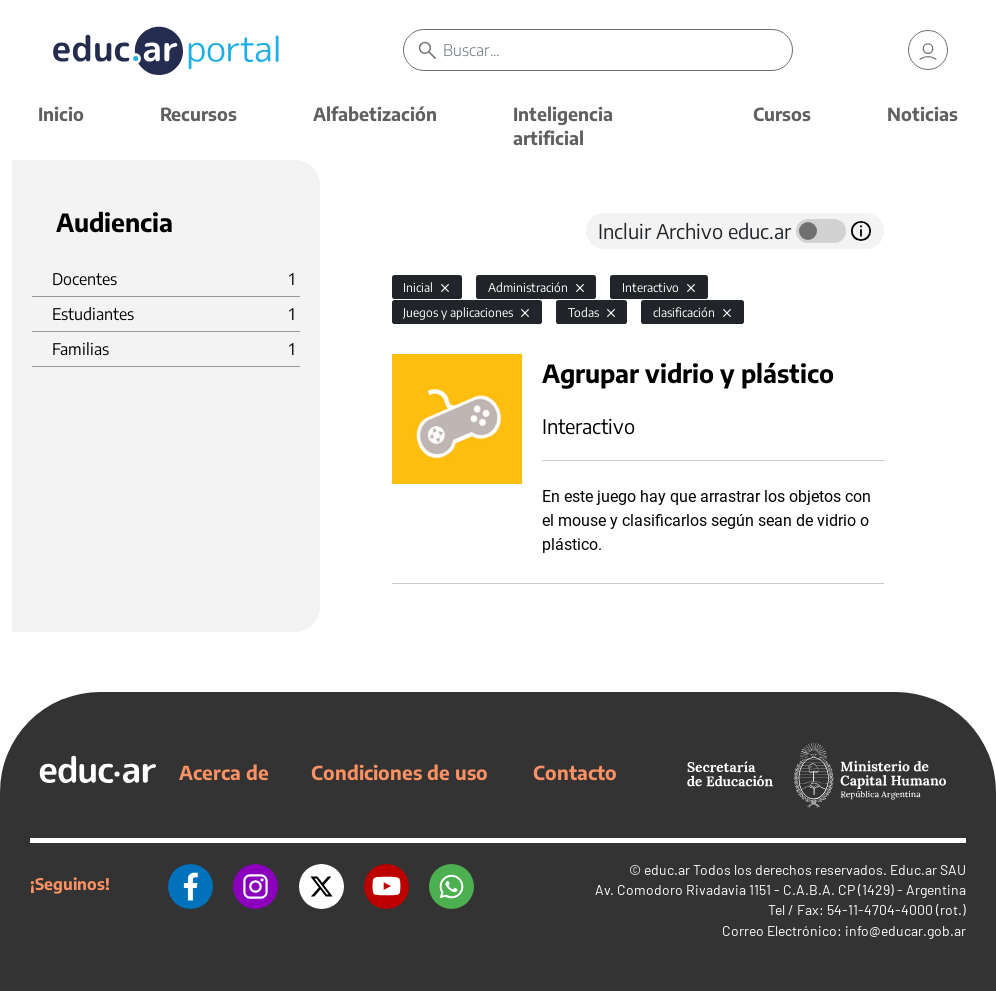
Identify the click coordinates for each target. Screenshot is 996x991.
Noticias (922, 113)
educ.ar (667, 869)
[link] (928, 50)
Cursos (782, 113)
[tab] (432, 231)
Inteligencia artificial (563, 125)
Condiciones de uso (399, 772)
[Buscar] (617, 50)
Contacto (575, 772)
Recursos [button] (198, 113)
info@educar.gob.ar (905, 930)
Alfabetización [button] (375, 113)
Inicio (61, 113)
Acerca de (224, 772)
